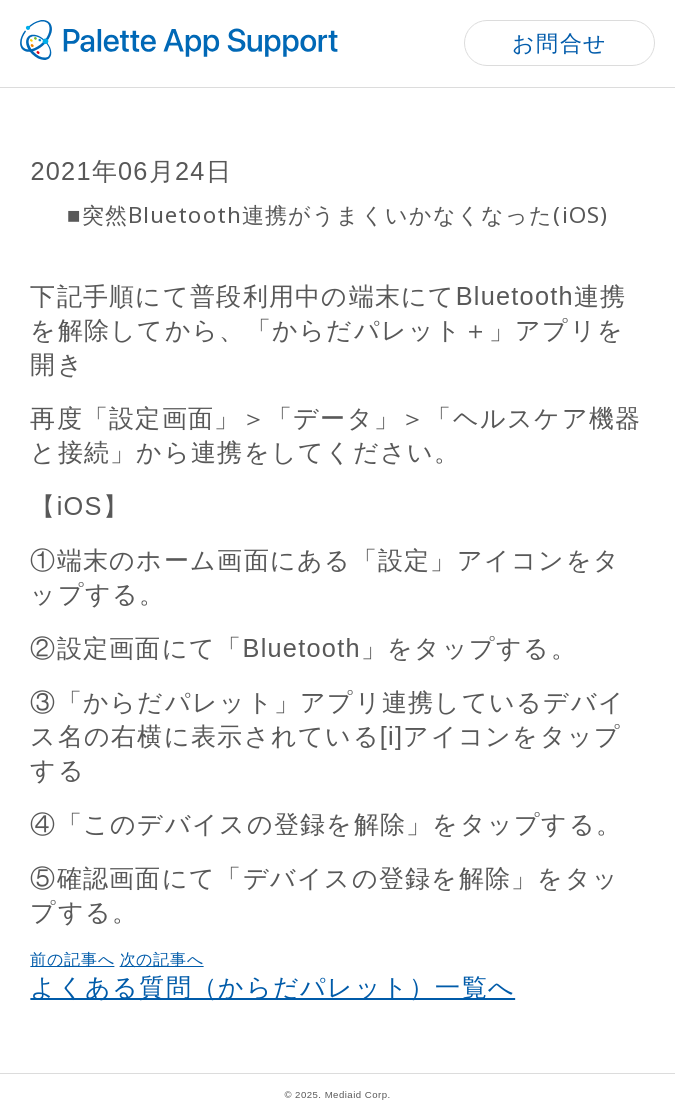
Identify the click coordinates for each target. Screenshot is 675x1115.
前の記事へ (72, 959)
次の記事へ (162, 959)
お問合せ (559, 44)
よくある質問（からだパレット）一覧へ (272, 987)
